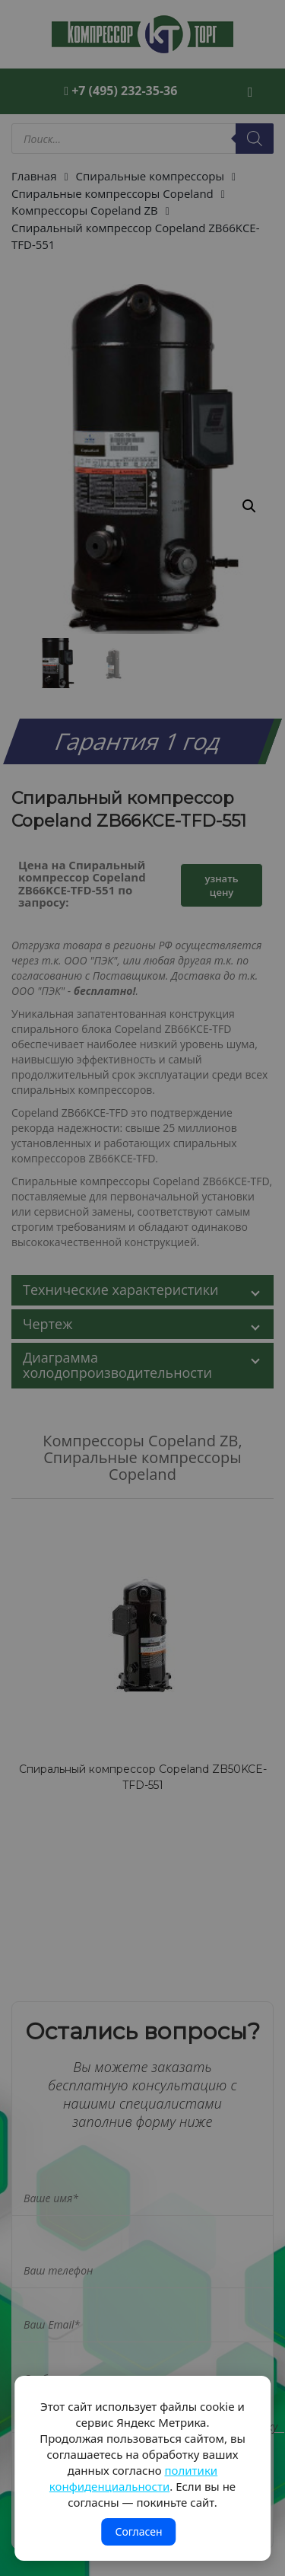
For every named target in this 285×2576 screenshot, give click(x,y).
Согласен (138, 2531)
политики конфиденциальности (133, 2478)
